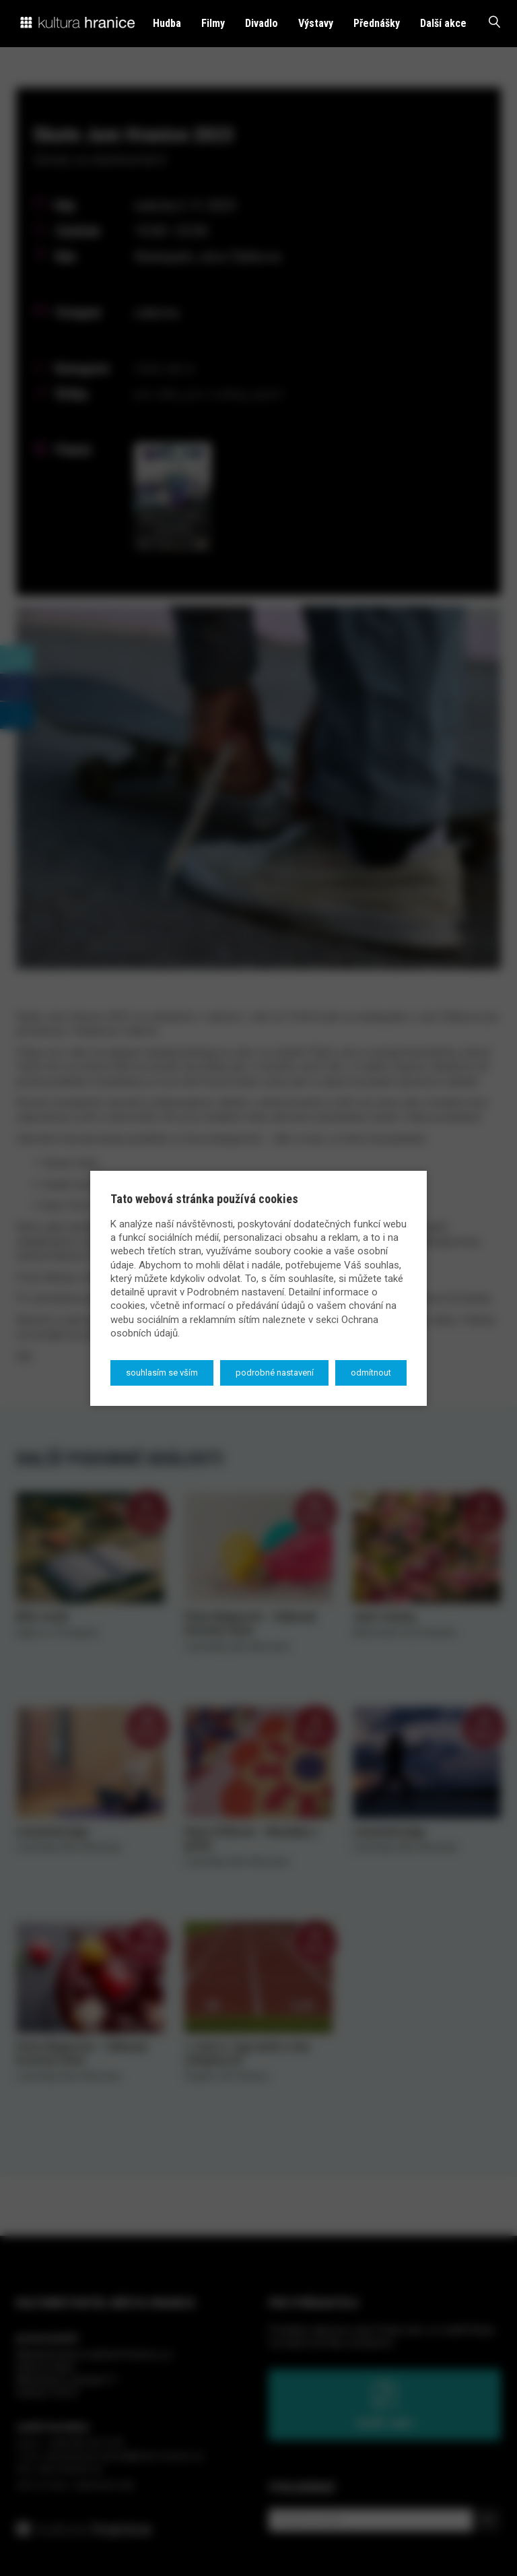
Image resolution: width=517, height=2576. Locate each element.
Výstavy (315, 23)
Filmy (213, 23)
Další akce (443, 23)
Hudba (167, 23)
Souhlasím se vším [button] (162, 1372)
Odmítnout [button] (371, 1372)
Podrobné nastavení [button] (275, 1372)
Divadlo (261, 23)
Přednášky (376, 23)
